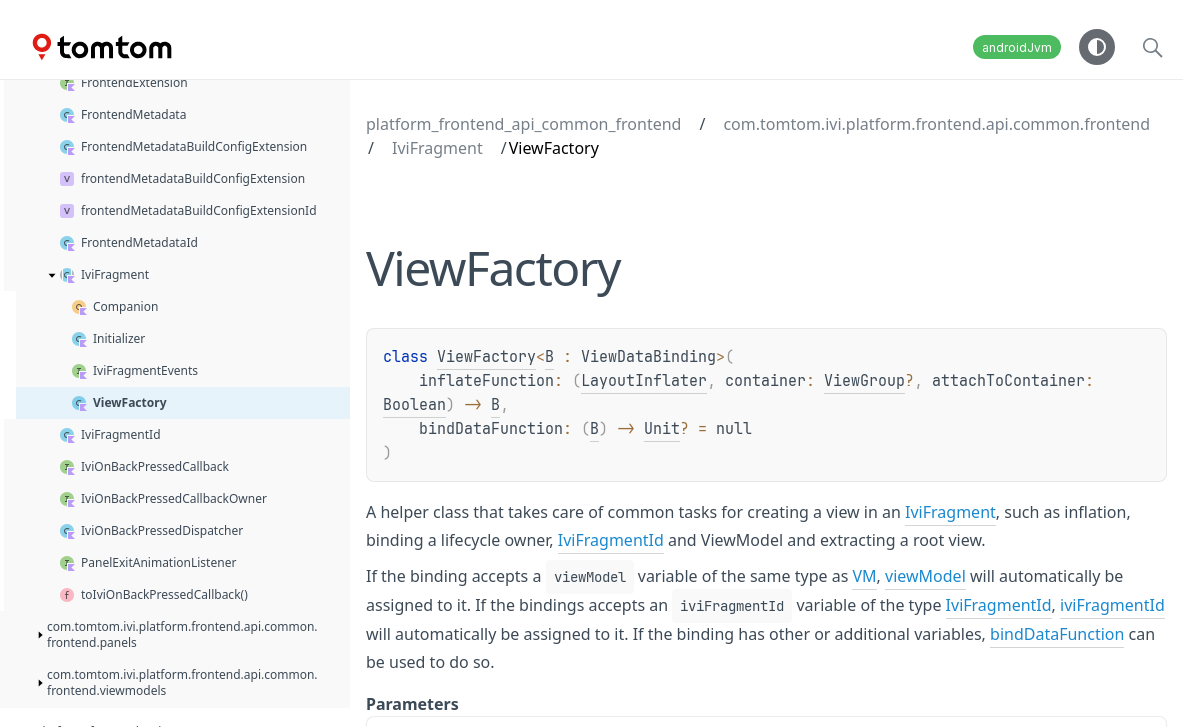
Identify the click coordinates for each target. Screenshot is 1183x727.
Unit (662, 429)
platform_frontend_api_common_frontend (523, 124)
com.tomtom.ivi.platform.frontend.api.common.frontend (936, 124)
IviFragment (437, 148)
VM (864, 576)
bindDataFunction (1057, 634)
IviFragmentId (611, 540)
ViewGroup (864, 381)
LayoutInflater (644, 381)
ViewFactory (486, 357)
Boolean (414, 405)
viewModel (925, 576)
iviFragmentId (1112, 605)
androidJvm (1017, 47)
